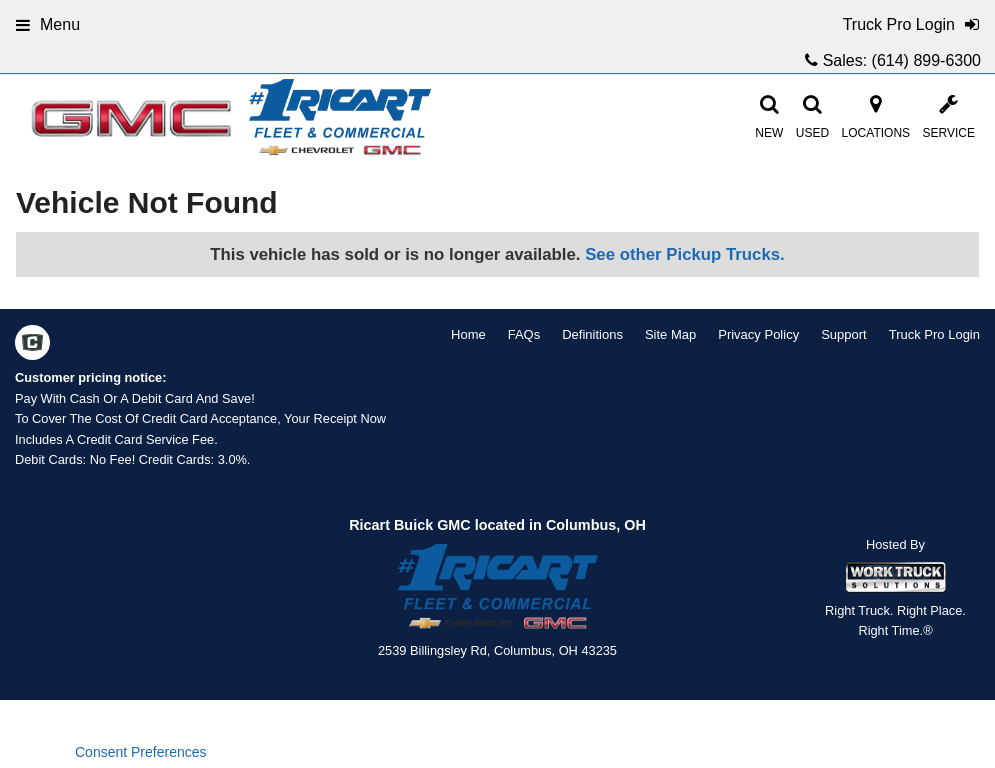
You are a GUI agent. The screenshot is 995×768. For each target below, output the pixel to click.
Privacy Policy (758, 334)
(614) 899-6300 (926, 60)
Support (844, 334)
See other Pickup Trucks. (685, 254)
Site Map (670, 334)
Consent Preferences (141, 752)
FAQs (524, 334)
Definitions (592, 334)
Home (468, 334)
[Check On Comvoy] (32, 345)
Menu (48, 24)
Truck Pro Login (934, 334)
